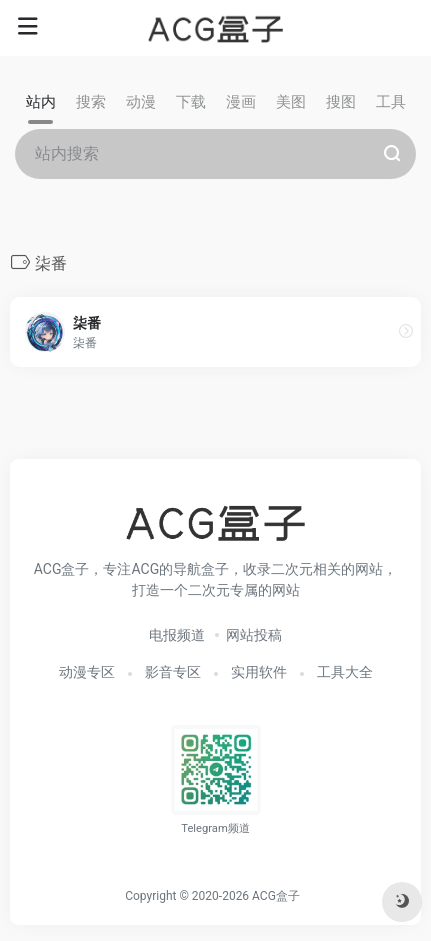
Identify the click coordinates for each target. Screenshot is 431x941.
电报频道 (177, 635)
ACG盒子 (276, 896)
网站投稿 (254, 635)
